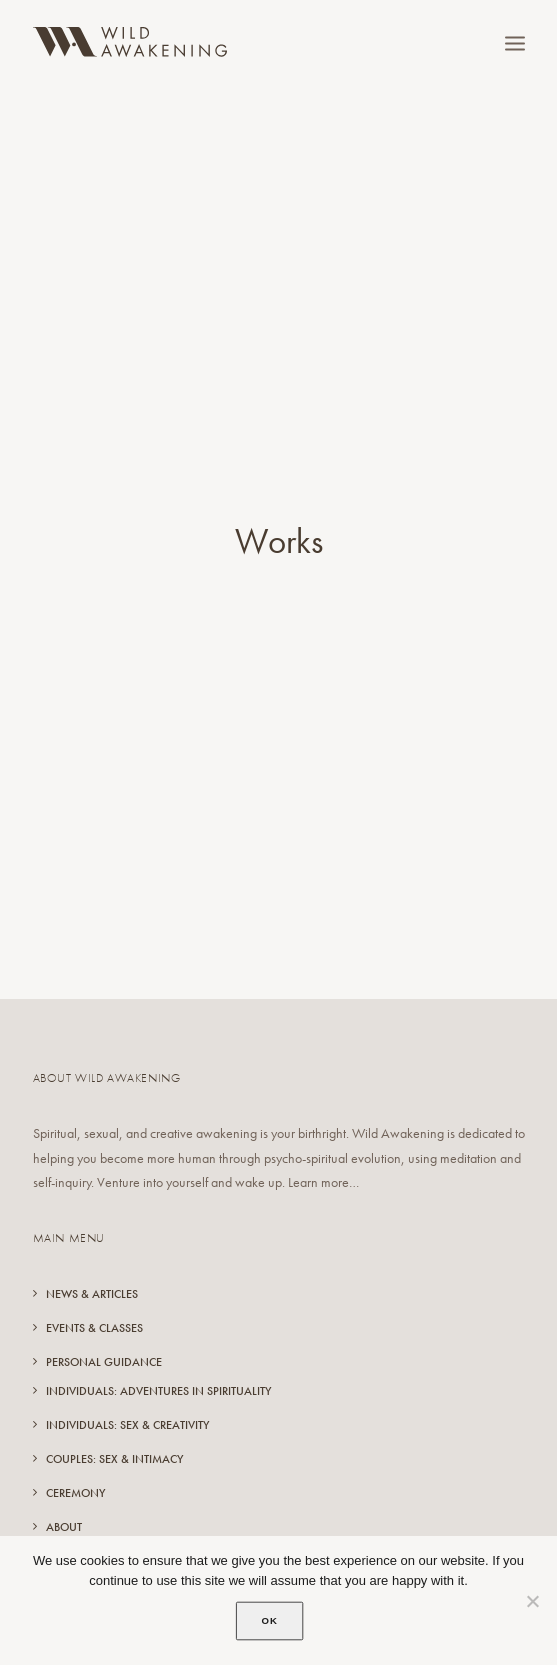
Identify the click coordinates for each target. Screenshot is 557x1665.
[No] (532, 1601)
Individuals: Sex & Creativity (127, 1393)
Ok (270, 1620)
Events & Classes (94, 1296)
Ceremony (75, 1461)
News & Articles (92, 1262)
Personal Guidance (104, 1330)
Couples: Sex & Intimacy (114, 1427)
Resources (76, 1529)
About (64, 1495)
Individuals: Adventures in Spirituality (158, 1359)
